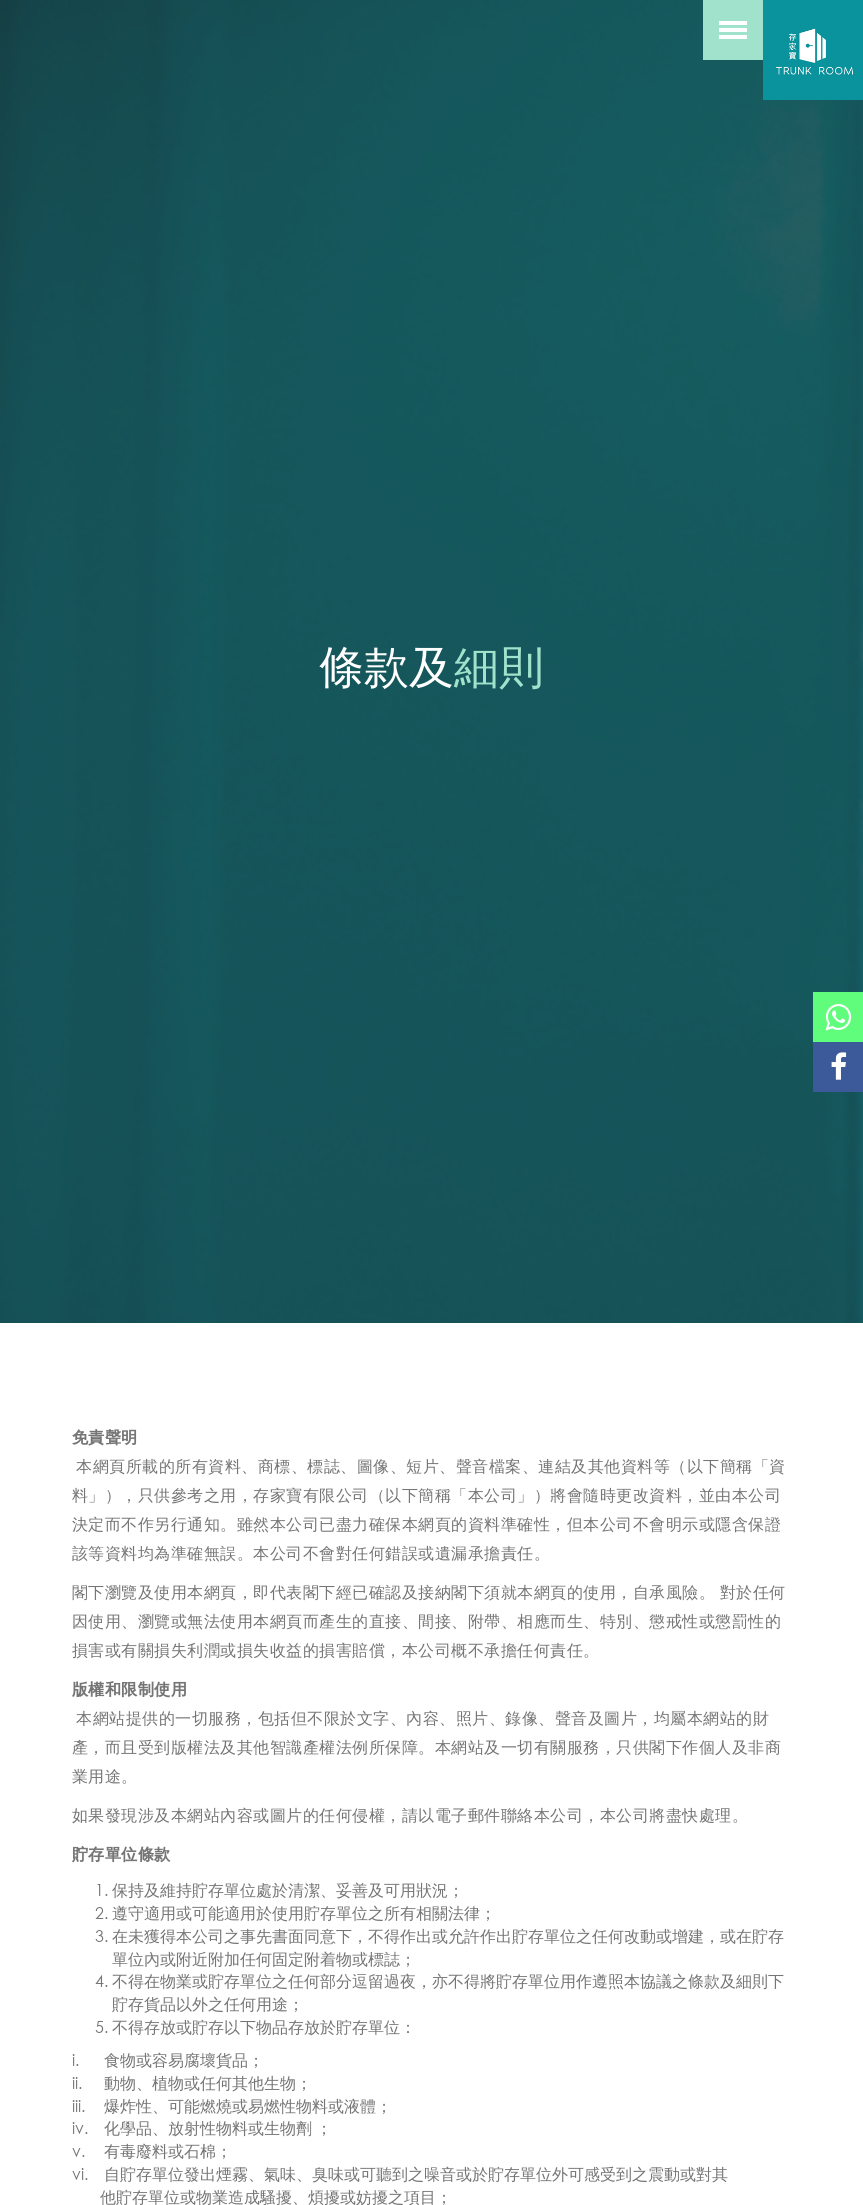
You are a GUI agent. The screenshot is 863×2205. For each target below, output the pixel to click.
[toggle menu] (733, 30)
